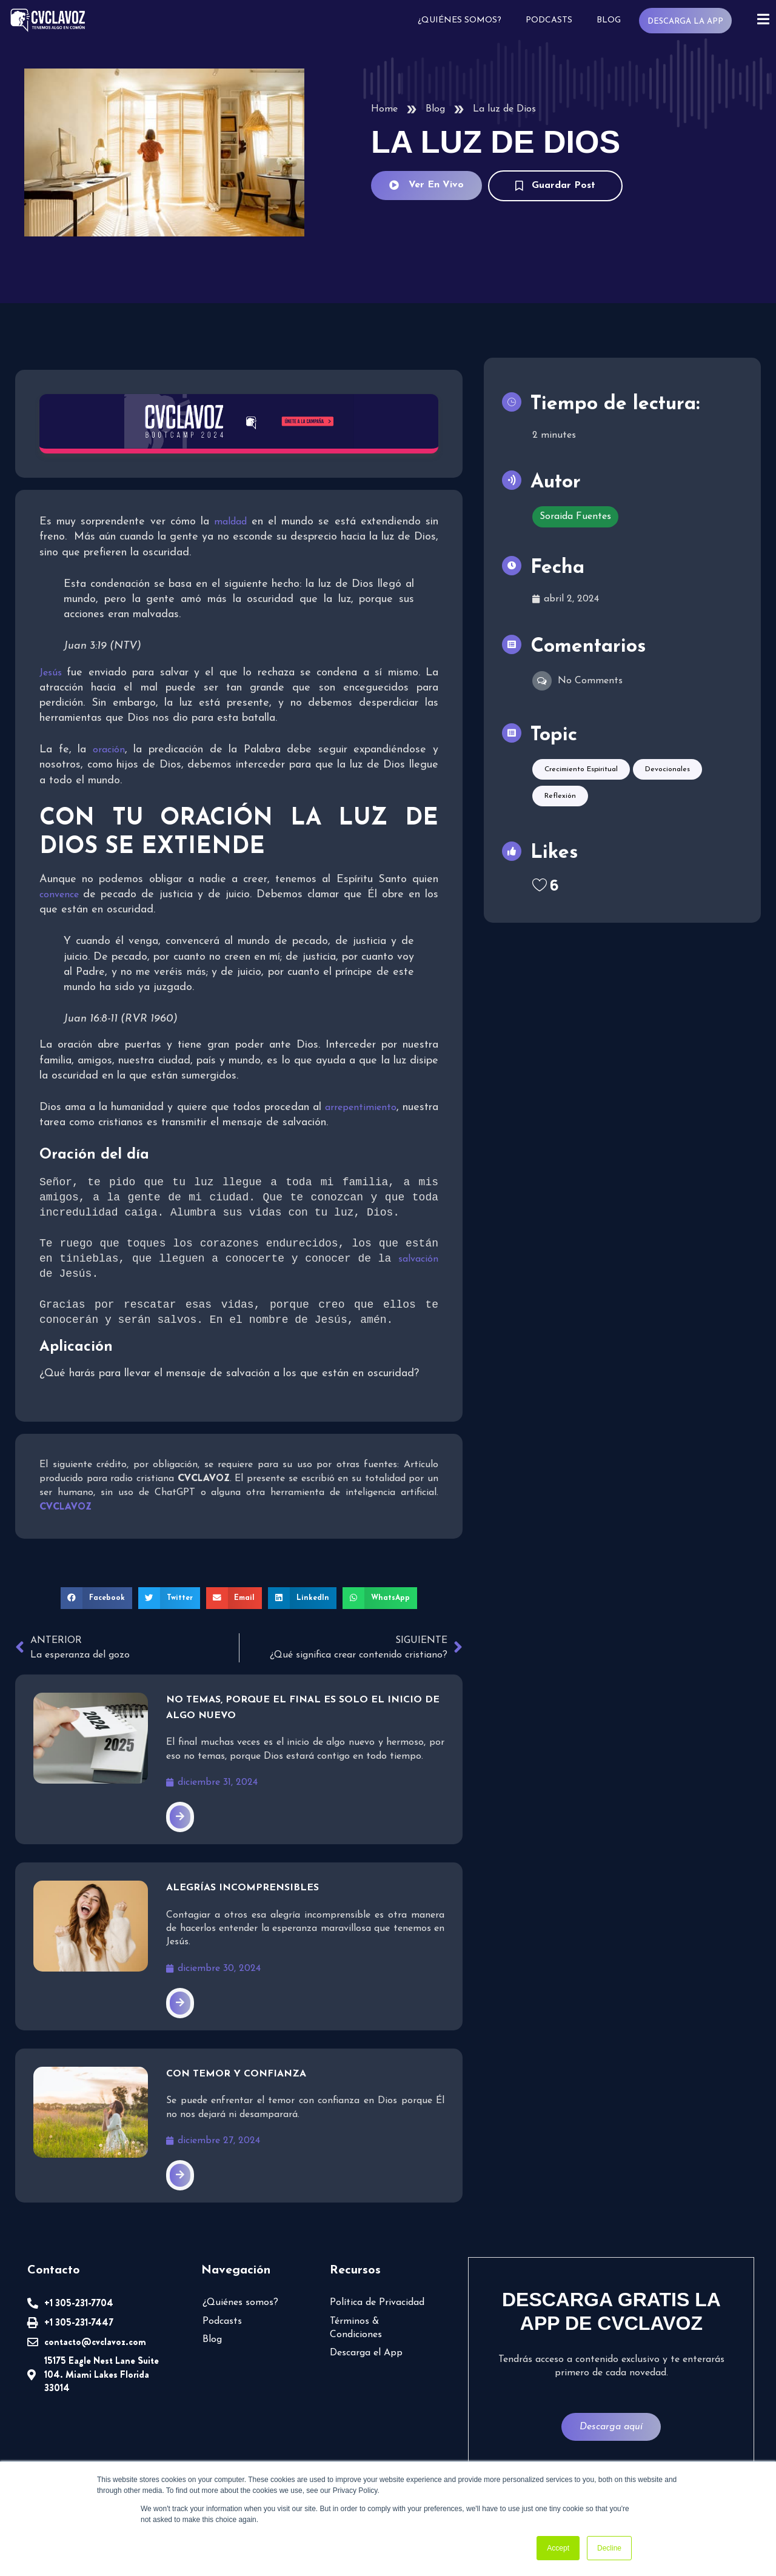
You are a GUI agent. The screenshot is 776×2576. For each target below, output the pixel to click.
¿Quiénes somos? (458, 20)
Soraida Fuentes (575, 536)
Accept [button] (558, 2548)
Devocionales (667, 799)
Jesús (53, 673)
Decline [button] (609, 2548)
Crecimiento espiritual (581, 799)
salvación (419, 1260)
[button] (96, 1599)
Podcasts (547, 20)
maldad (232, 522)
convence (61, 895)
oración (109, 750)
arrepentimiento (360, 1107)
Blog (607, 20)
